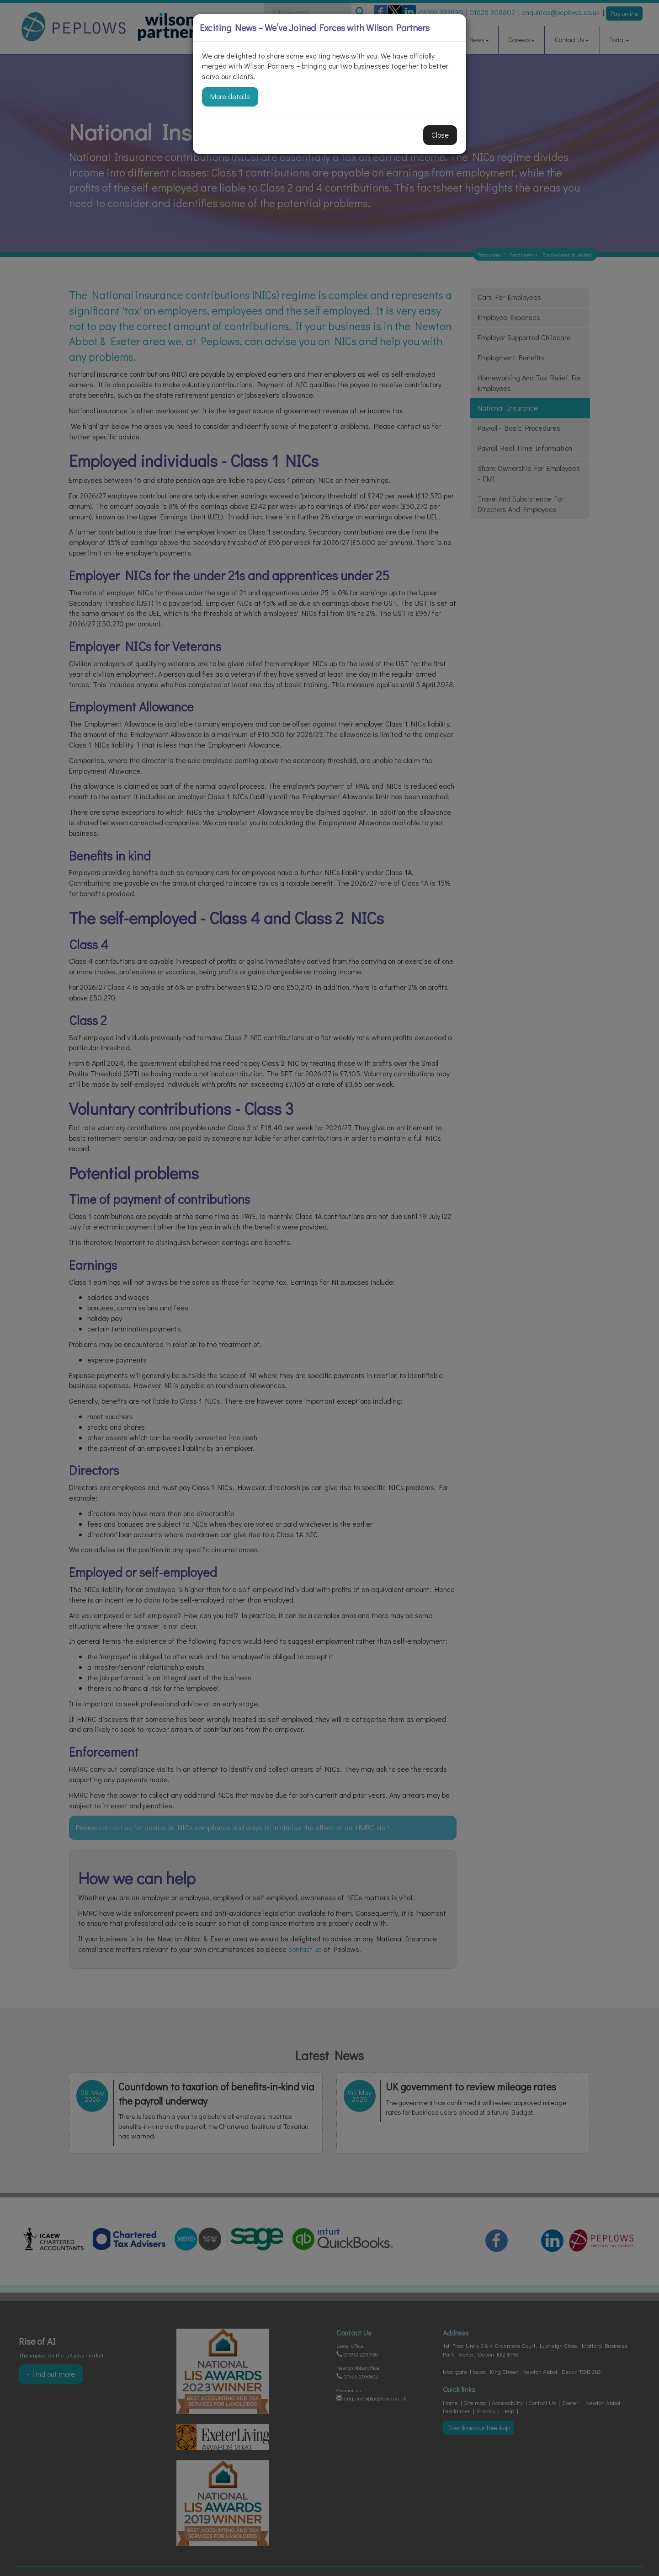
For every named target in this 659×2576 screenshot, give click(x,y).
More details (230, 96)
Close (440, 134)
